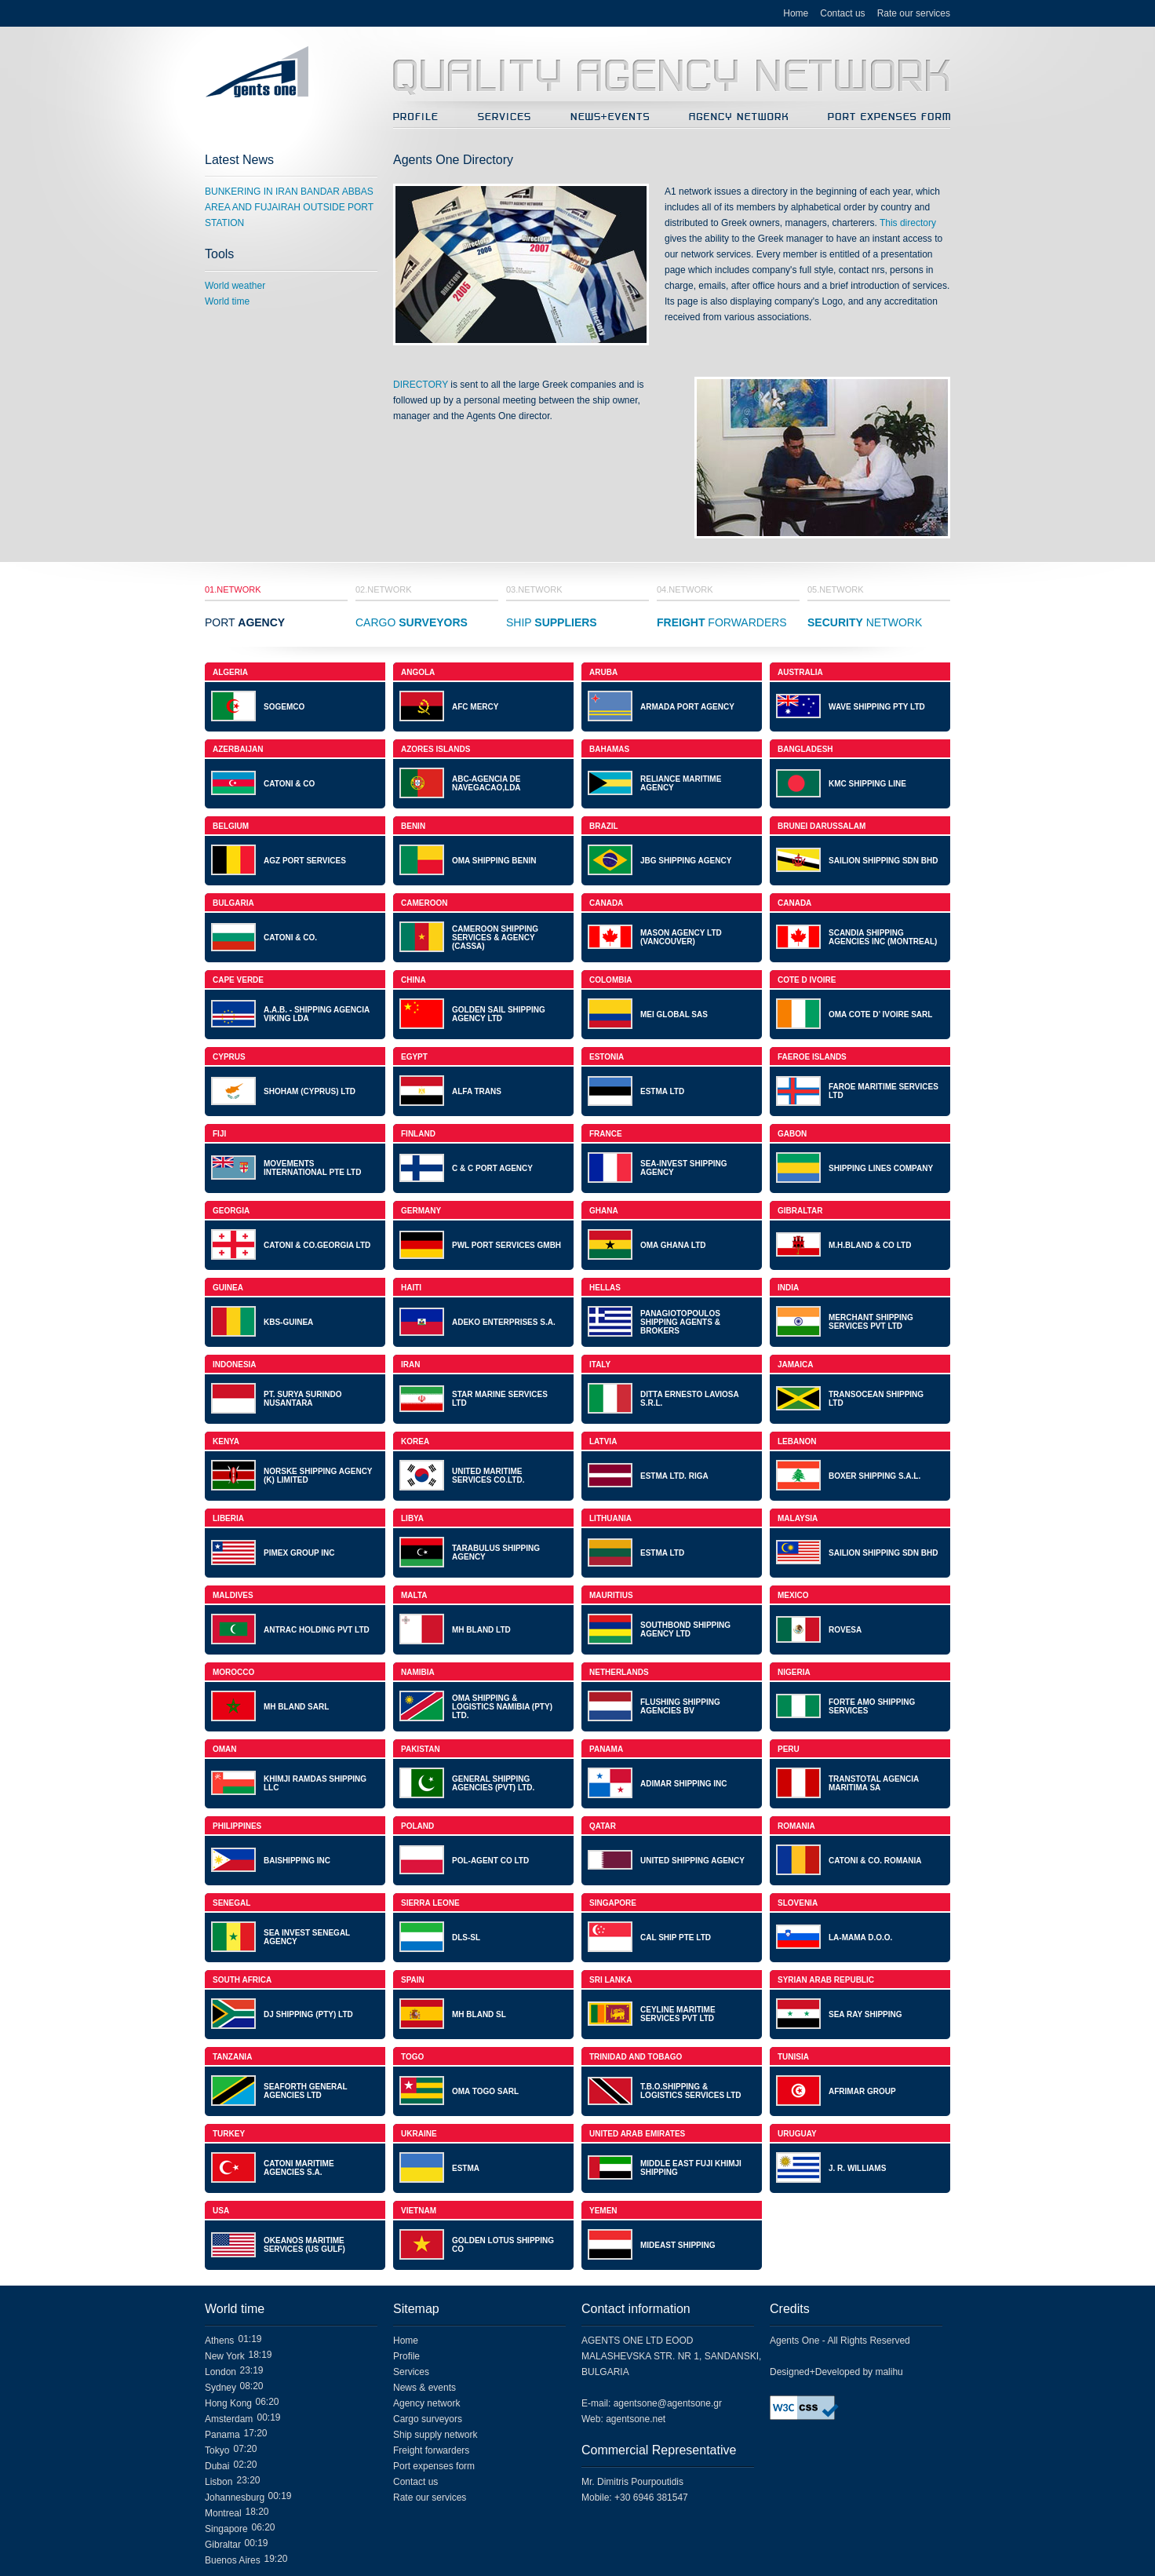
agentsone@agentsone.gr (668, 2403)
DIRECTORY (420, 384)
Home (795, 13)
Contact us (842, 13)
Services (411, 2371)
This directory (908, 222)
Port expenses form (434, 2466)
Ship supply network (435, 2434)
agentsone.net (635, 2419)
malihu (888, 2371)
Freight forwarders (431, 2450)
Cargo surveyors (427, 2419)
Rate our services (913, 13)
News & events (424, 2387)
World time (227, 301)
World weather (235, 285)
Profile (406, 2356)
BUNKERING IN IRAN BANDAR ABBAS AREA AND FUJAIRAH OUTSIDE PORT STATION (289, 207)
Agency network (426, 2403)
